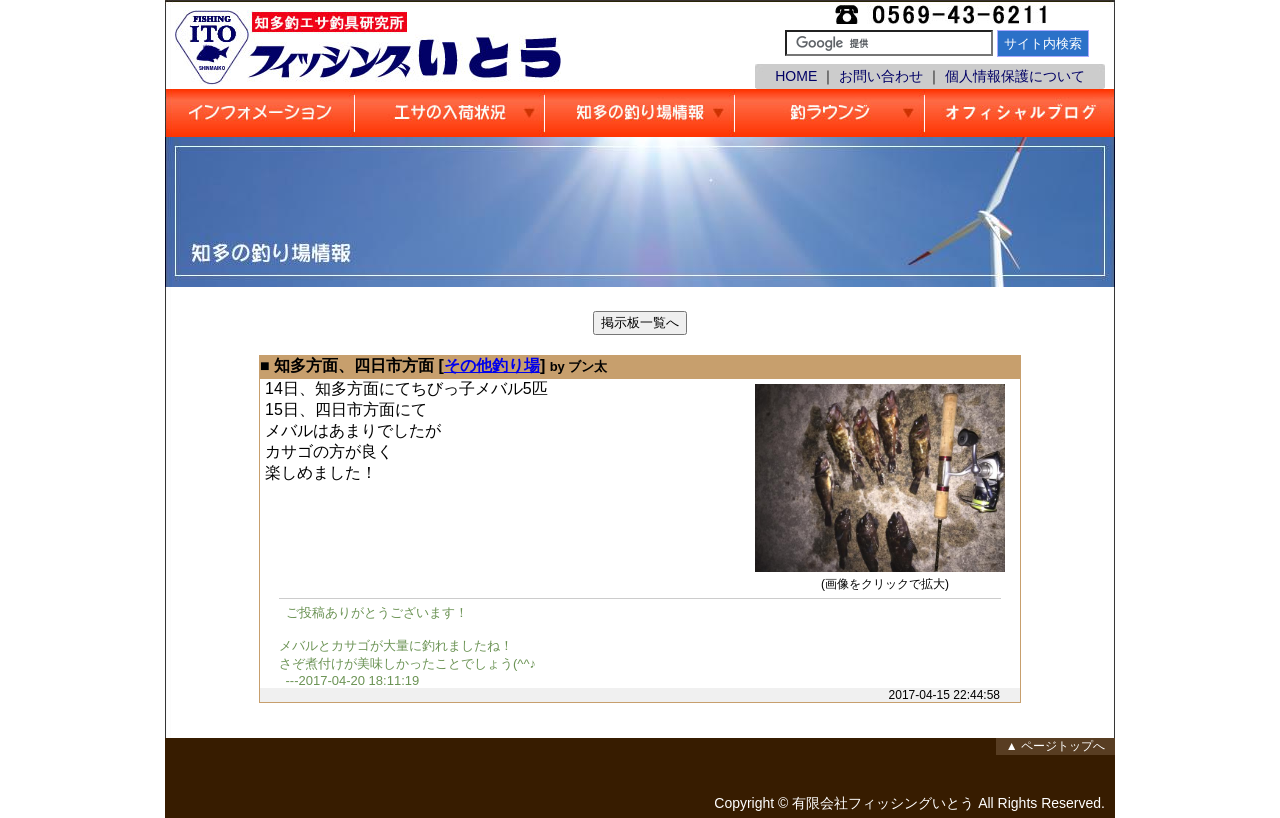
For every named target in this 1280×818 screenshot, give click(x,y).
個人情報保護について (1015, 76)
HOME (796, 76)
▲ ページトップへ (1055, 746)
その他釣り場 (492, 365)
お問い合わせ (881, 76)
